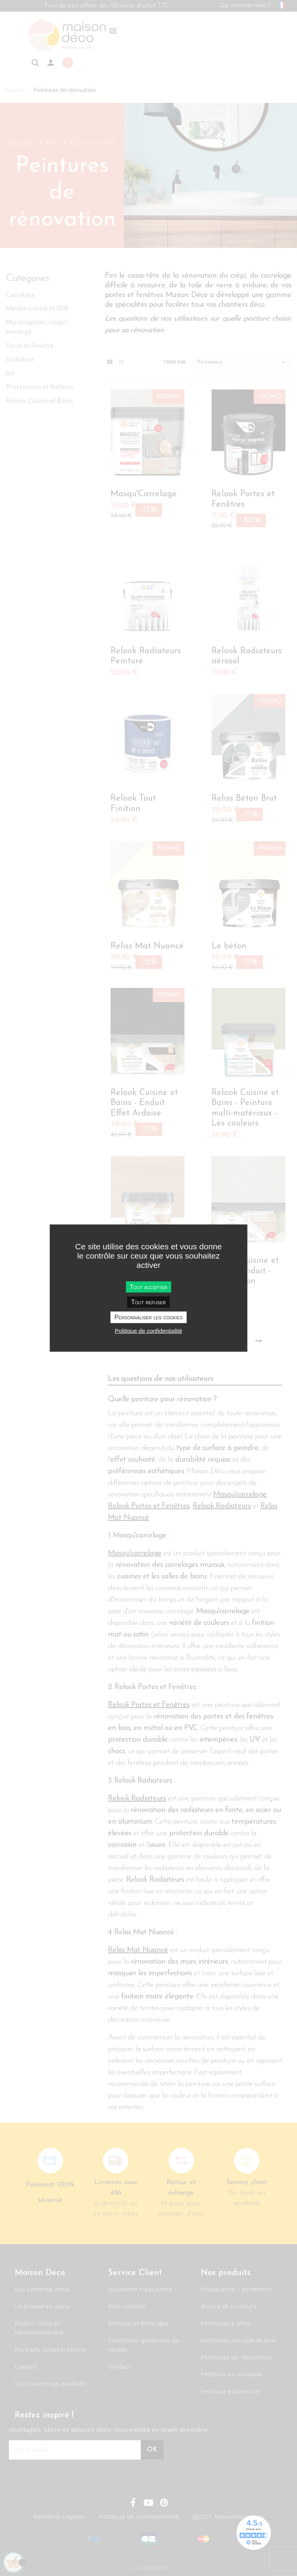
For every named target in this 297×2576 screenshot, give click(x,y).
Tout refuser (148, 1302)
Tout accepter (148, 1287)
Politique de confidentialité (148, 1330)
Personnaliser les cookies (148, 1317)
